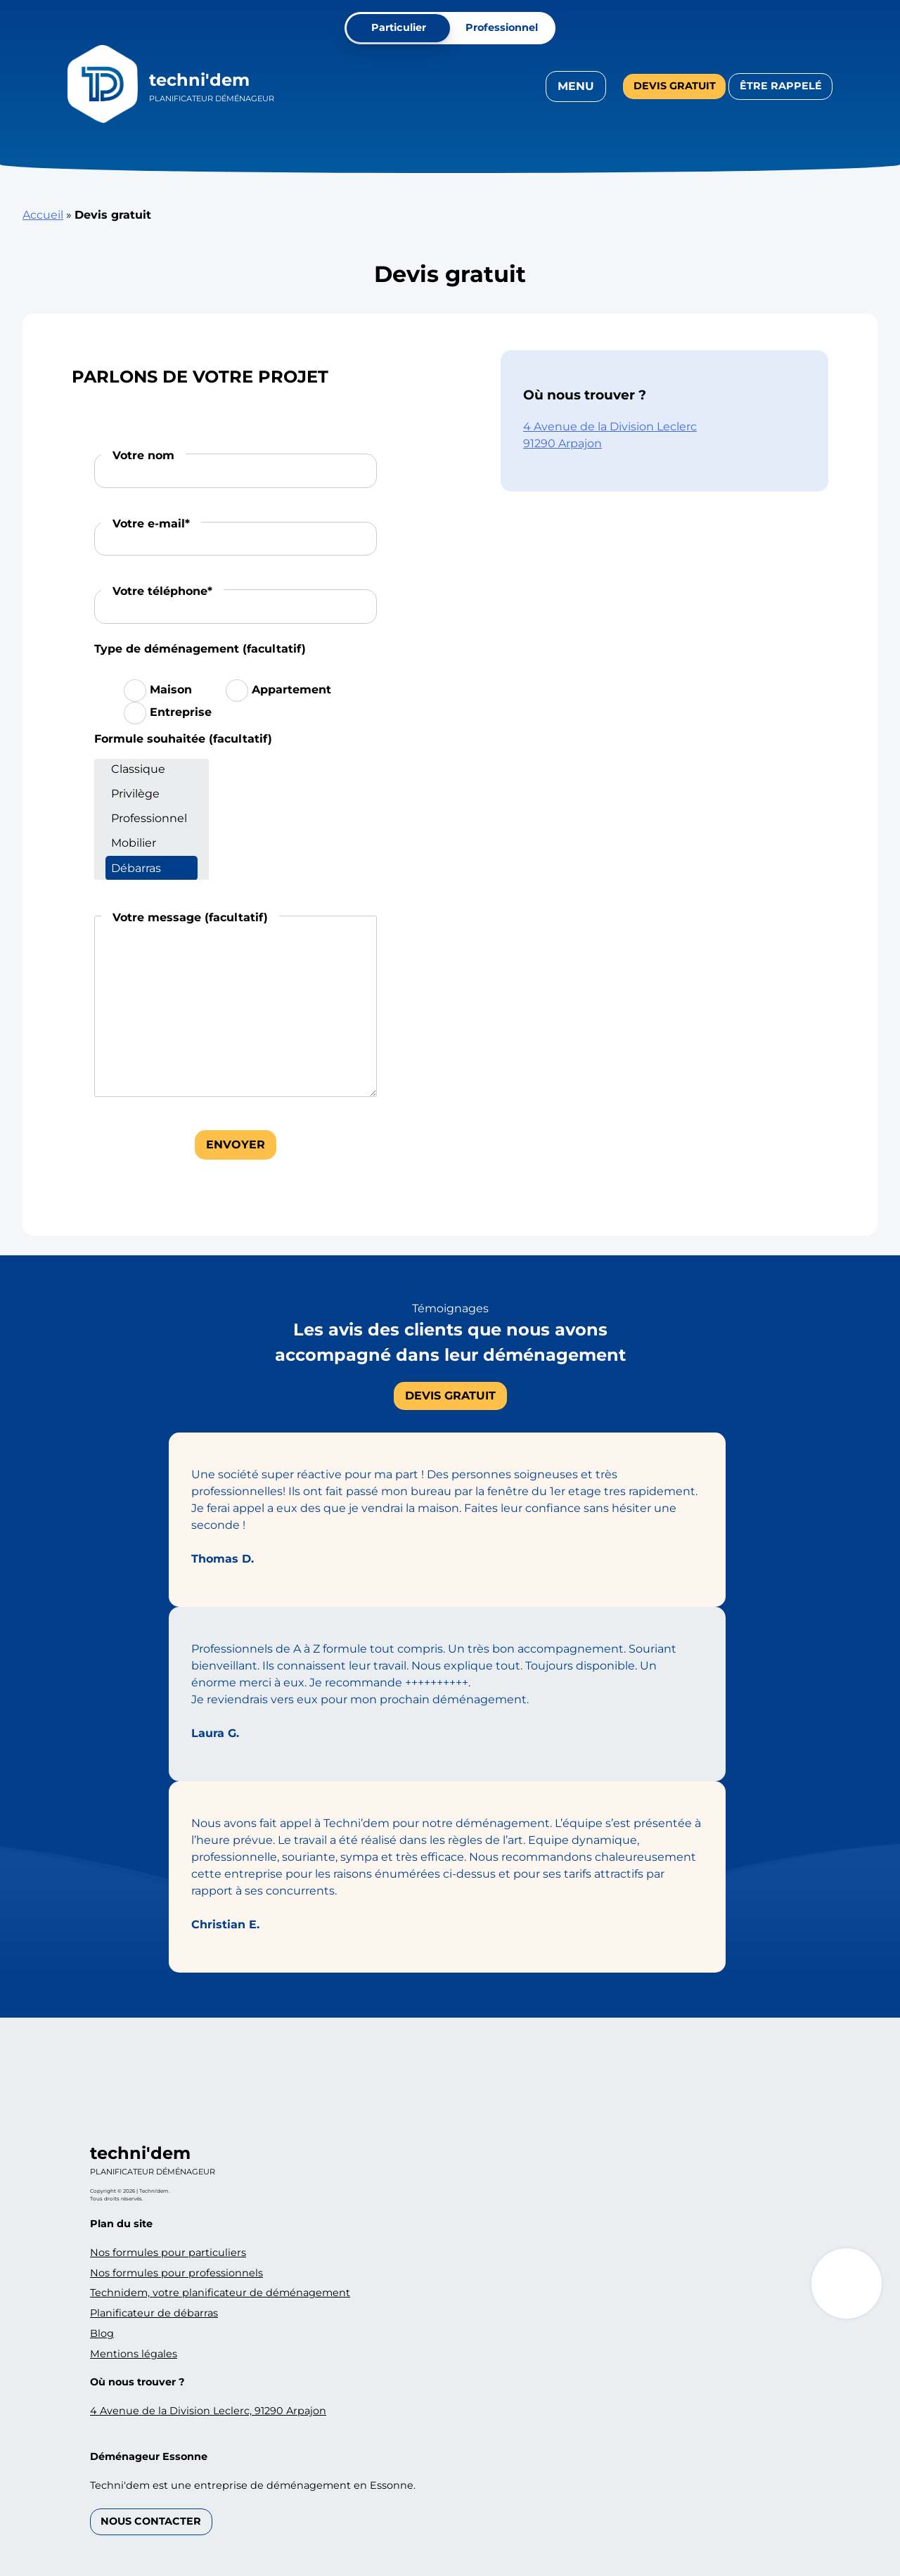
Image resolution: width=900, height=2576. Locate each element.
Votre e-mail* (151, 523)
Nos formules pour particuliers (168, 2252)
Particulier (398, 27)
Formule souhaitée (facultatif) (183, 738)
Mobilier (151, 843)
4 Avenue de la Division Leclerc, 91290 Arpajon (208, 2410)
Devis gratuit (675, 85)
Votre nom (143, 455)
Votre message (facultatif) (190, 917)
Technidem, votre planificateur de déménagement (220, 2292)
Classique (151, 769)
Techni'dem (199, 80)
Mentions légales (133, 2353)
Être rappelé (781, 85)
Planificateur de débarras (154, 2313)
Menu (576, 86)
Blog (102, 2333)
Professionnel (501, 27)
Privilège (151, 793)
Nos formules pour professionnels (176, 2273)
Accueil (42, 215)
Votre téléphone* (162, 591)
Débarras (151, 868)
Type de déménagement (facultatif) (200, 648)
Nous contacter (151, 2521)
